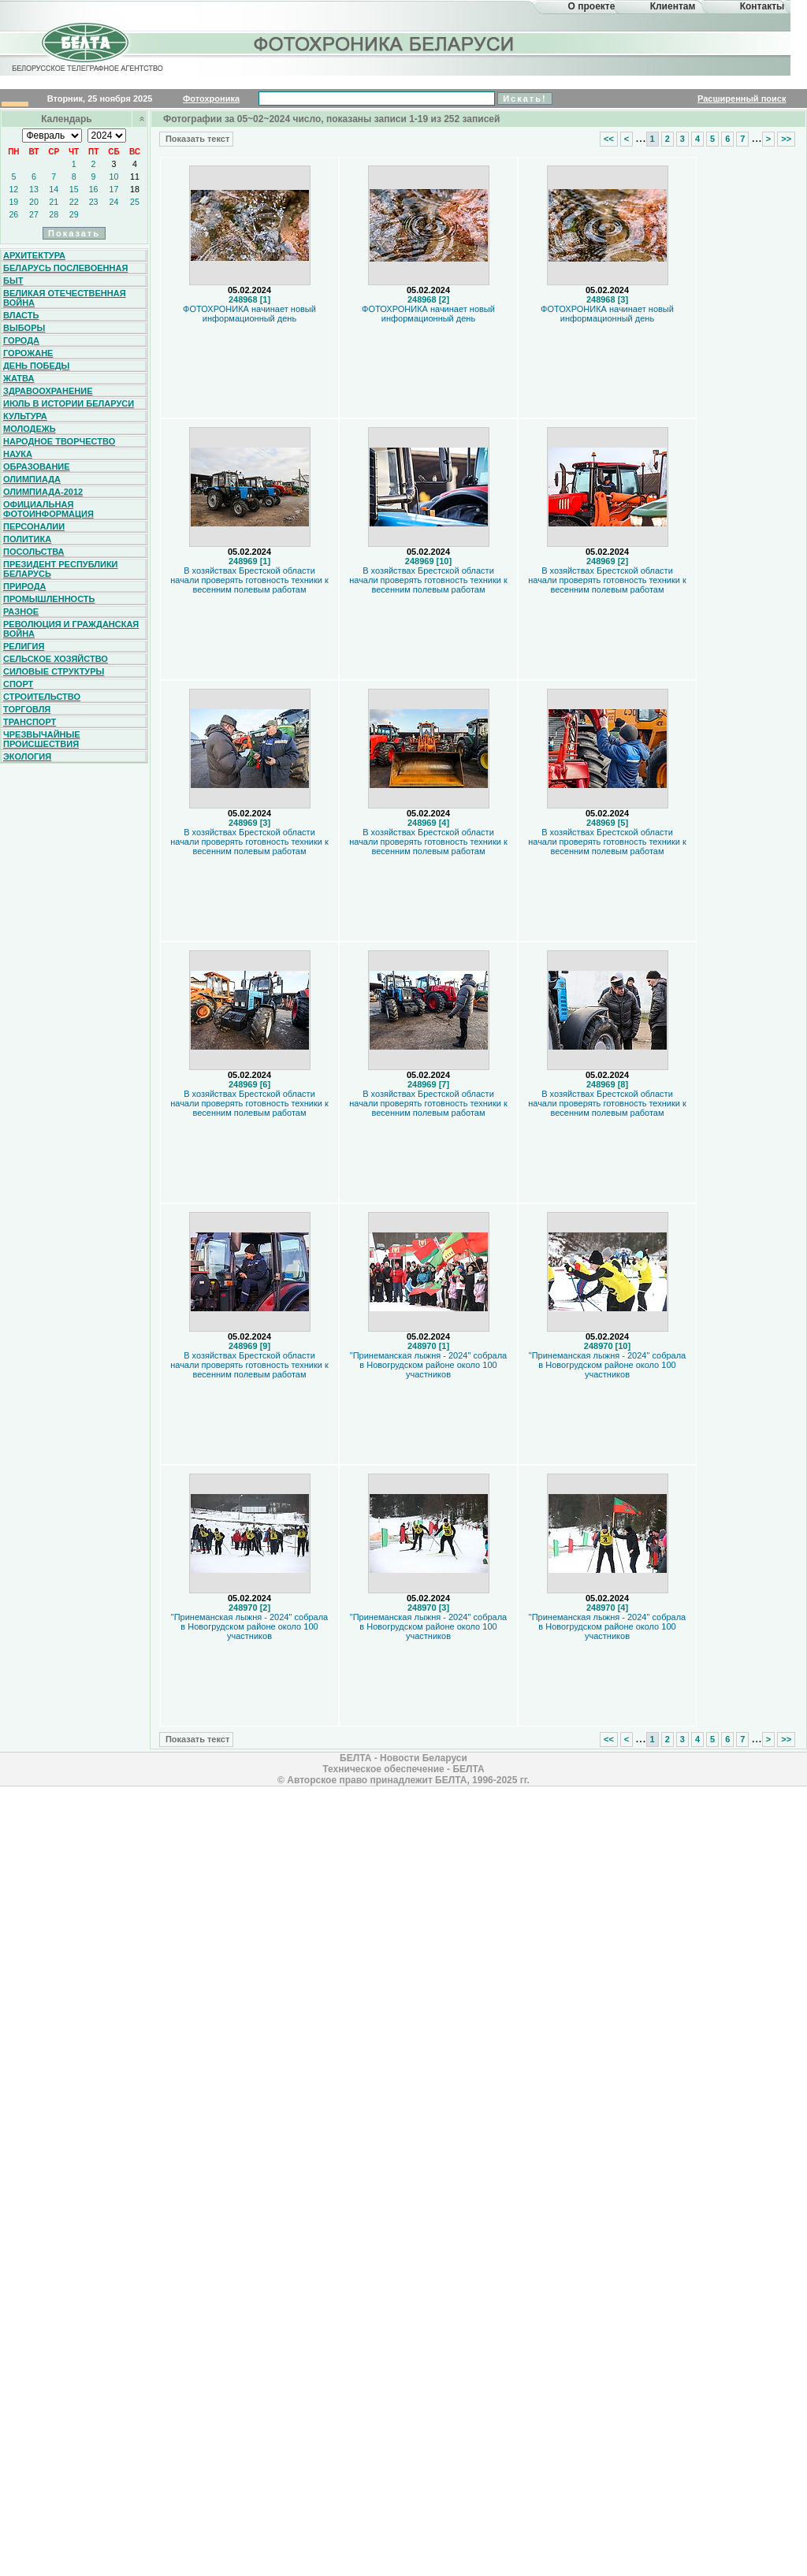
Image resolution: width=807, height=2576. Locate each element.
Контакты (762, 6)
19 (13, 201)
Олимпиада (32, 479)
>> (786, 138)
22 (74, 201)
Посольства (34, 551)
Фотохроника (211, 98)
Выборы (24, 328)
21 (53, 201)
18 (134, 189)
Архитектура (34, 255)
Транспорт (29, 722)
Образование (36, 466)
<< (609, 138)
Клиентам (673, 6)
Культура (25, 416)
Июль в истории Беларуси (68, 403)
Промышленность (49, 599)
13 (34, 189)
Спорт (18, 684)
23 (94, 201)
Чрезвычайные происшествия (41, 739)
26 (13, 214)
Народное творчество (59, 441)
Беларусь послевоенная (65, 268)
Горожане (28, 353)
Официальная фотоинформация (48, 509)
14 (53, 189)
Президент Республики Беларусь (60, 568)
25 (134, 201)
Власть (21, 315)
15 (74, 189)
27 (34, 214)
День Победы (36, 365)
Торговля (26, 709)
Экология (27, 756)
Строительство (41, 696)
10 (114, 176)
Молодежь (29, 428)
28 (53, 214)
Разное (21, 611)
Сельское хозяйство (55, 659)
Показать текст (196, 138)
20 (34, 201)
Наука (17, 454)
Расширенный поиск (741, 98)
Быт (13, 280)
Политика (27, 539)
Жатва (18, 378)
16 (94, 189)
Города (21, 340)
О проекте (591, 6)
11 (134, 176)
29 (74, 214)
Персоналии (34, 526)
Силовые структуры (53, 671)
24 (114, 201)
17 (114, 189)
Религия (23, 646)
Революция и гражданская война (71, 628)
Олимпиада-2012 (43, 491)
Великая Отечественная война (64, 297)
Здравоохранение (48, 391)
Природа (24, 586)
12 (13, 189)
